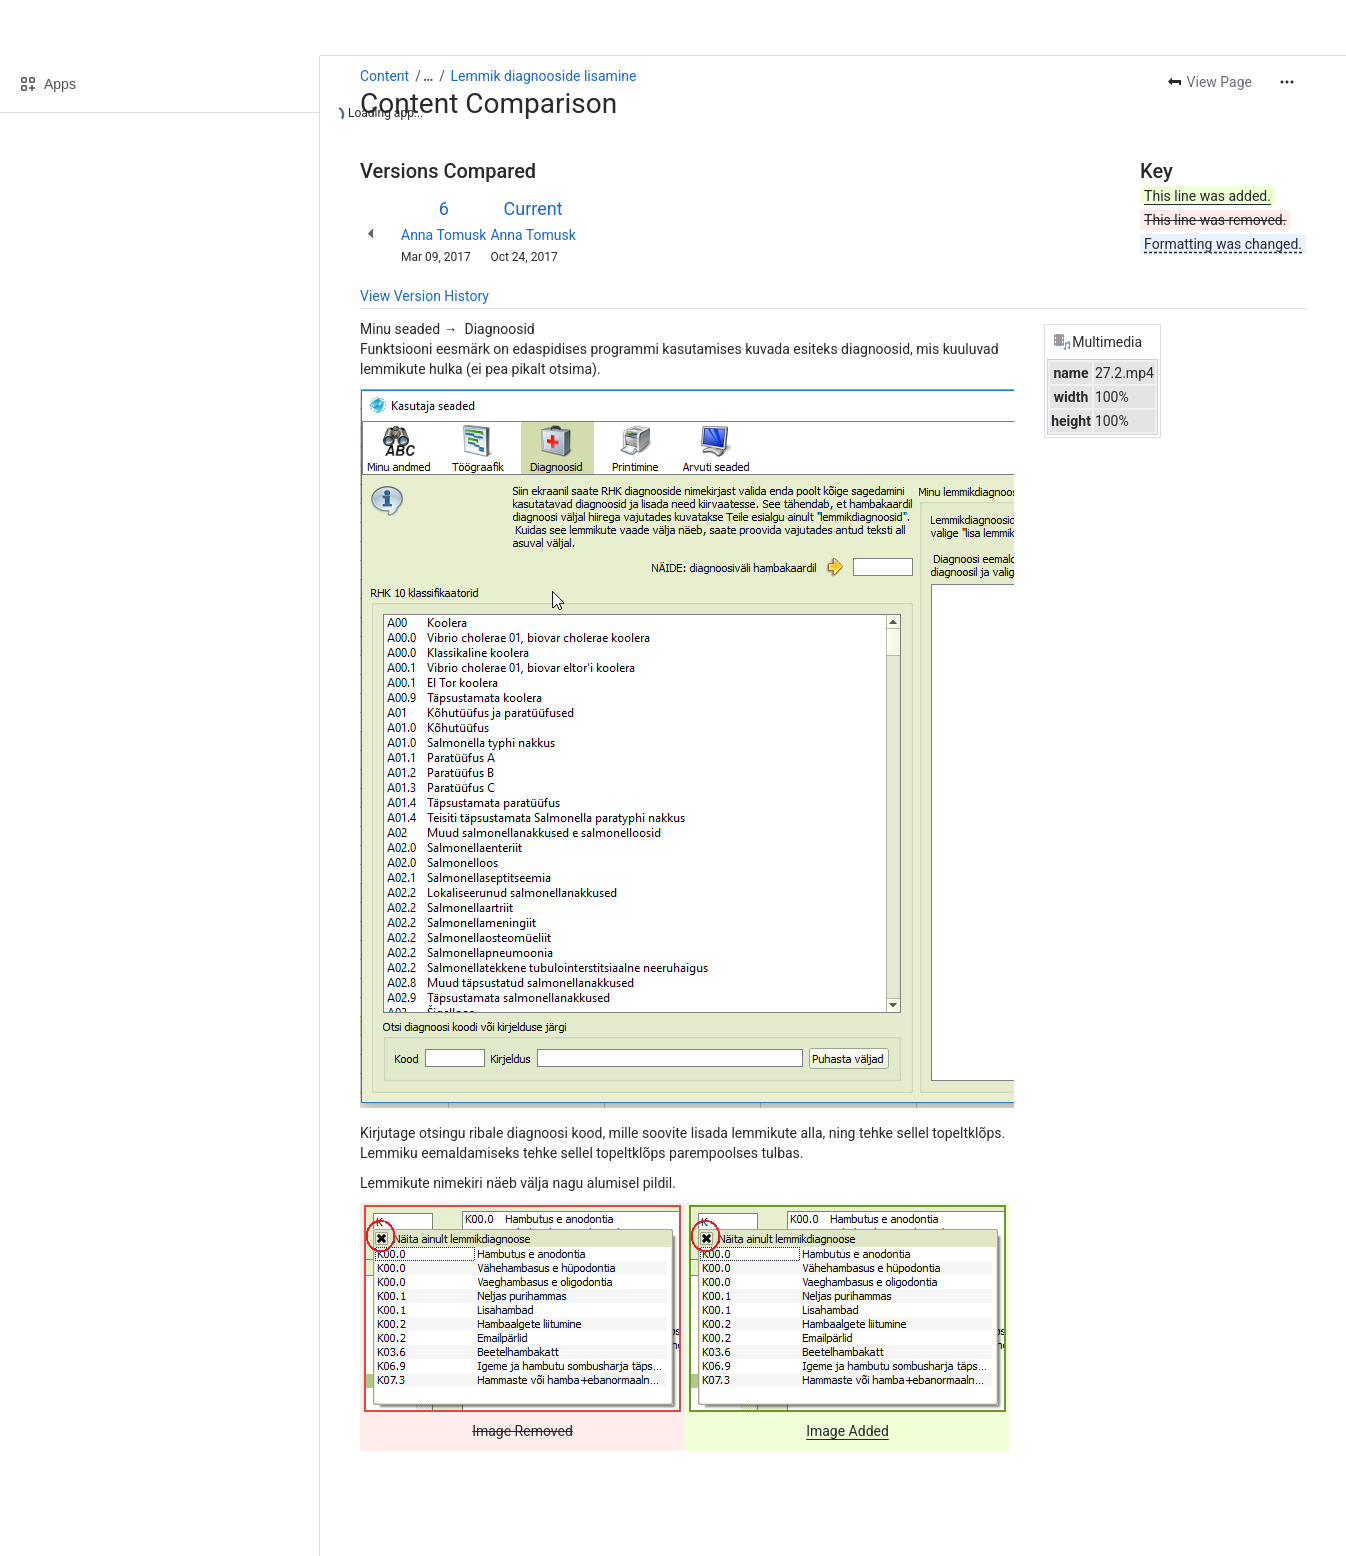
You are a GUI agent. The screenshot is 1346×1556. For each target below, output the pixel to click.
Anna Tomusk (443, 235)
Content (384, 76)
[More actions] (1287, 82)
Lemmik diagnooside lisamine (544, 76)
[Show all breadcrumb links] (428, 76)
